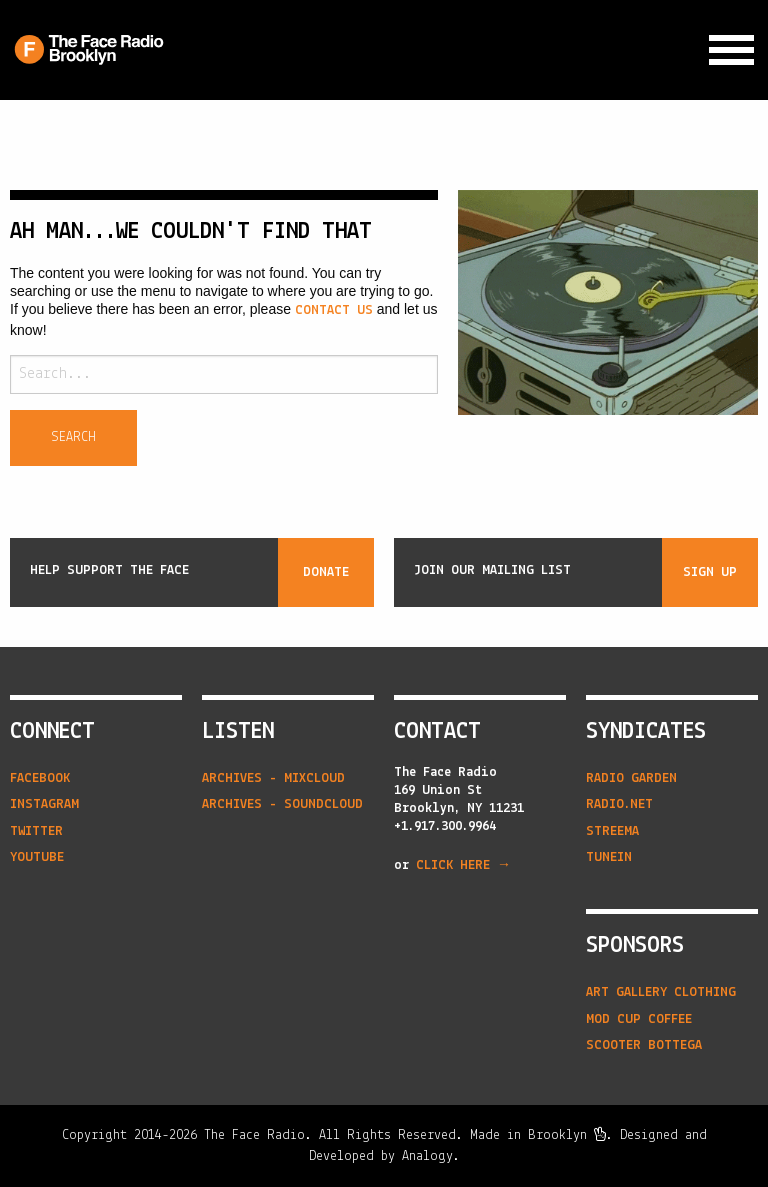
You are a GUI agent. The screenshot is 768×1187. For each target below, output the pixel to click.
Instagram (44, 804)
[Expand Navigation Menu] (731, 50)
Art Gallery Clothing (661, 992)
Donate (326, 572)
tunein (609, 857)
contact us (334, 310)
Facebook (40, 778)
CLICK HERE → (463, 865)
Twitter (36, 831)
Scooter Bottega (644, 1045)
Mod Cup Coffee (639, 1019)
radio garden (631, 778)
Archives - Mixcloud (273, 778)
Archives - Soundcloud (282, 804)
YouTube (37, 857)
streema (612, 831)
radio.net (619, 804)
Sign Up (710, 572)
